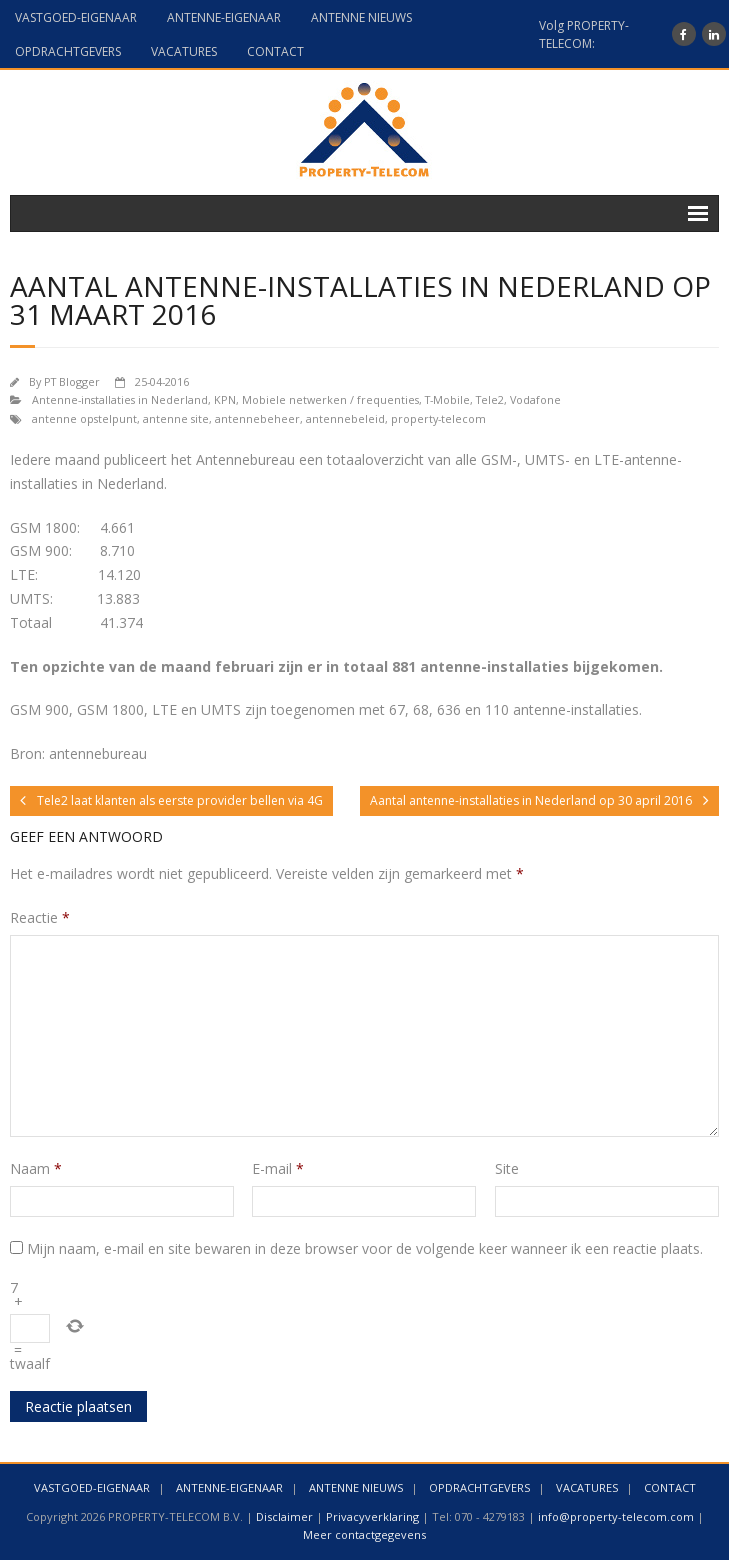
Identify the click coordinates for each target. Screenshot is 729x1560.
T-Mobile (447, 399)
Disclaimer (284, 1516)
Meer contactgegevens (364, 1534)
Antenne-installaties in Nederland (120, 399)
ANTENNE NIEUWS (361, 17)
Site (507, 1168)
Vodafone (535, 399)
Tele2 (490, 399)
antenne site (176, 418)
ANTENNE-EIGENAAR (224, 17)
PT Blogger (72, 381)
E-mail (278, 1168)
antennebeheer (257, 418)
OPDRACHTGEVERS (68, 51)
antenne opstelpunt (84, 418)
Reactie (40, 917)
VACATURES (184, 51)
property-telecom (438, 418)
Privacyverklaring (372, 1516)
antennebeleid (345, 418)
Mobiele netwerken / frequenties (330, 399)
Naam (36, 1168)
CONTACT (275, 51)
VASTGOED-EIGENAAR (76, 17)
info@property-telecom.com (616, 1516)
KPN (225, 399)
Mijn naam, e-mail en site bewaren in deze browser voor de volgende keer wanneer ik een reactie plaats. (365, 1248)
